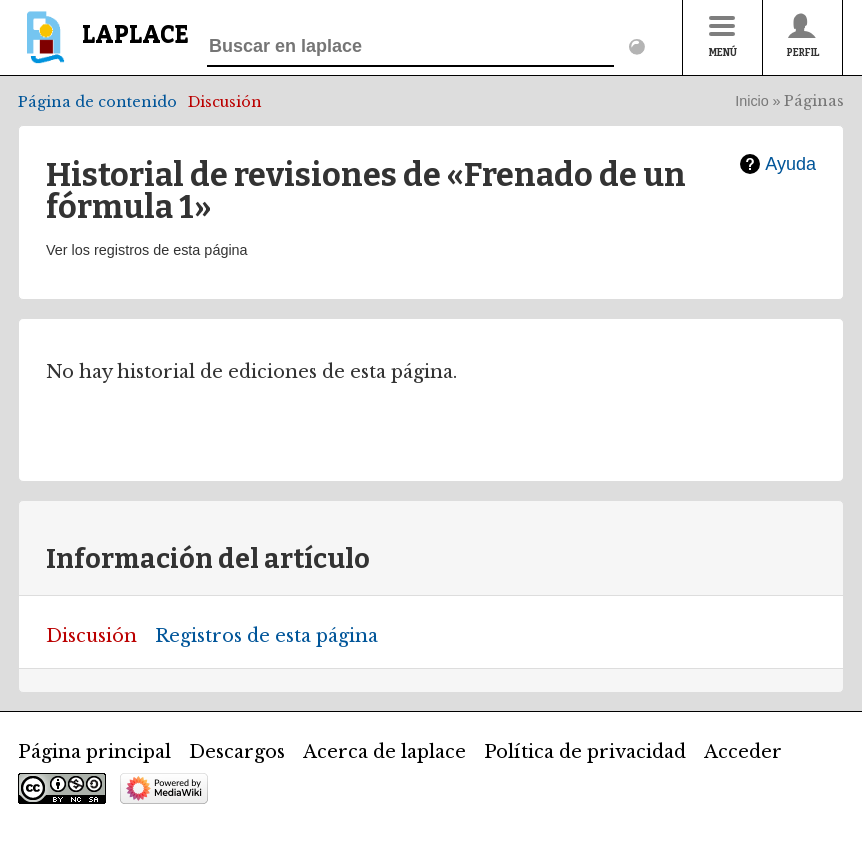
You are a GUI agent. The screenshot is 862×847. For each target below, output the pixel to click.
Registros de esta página (266, 636)
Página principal (94, 752)
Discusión (225, 102)
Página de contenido (97, 102)
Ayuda (790, 164)
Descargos (237, 752)
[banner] (103, 46)
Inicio (752, 101)
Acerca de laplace (384, 752)
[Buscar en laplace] (410, 47)
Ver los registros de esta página (147, 250)
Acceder (743, 752)
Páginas (814, 101)
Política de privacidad (585, 752)
